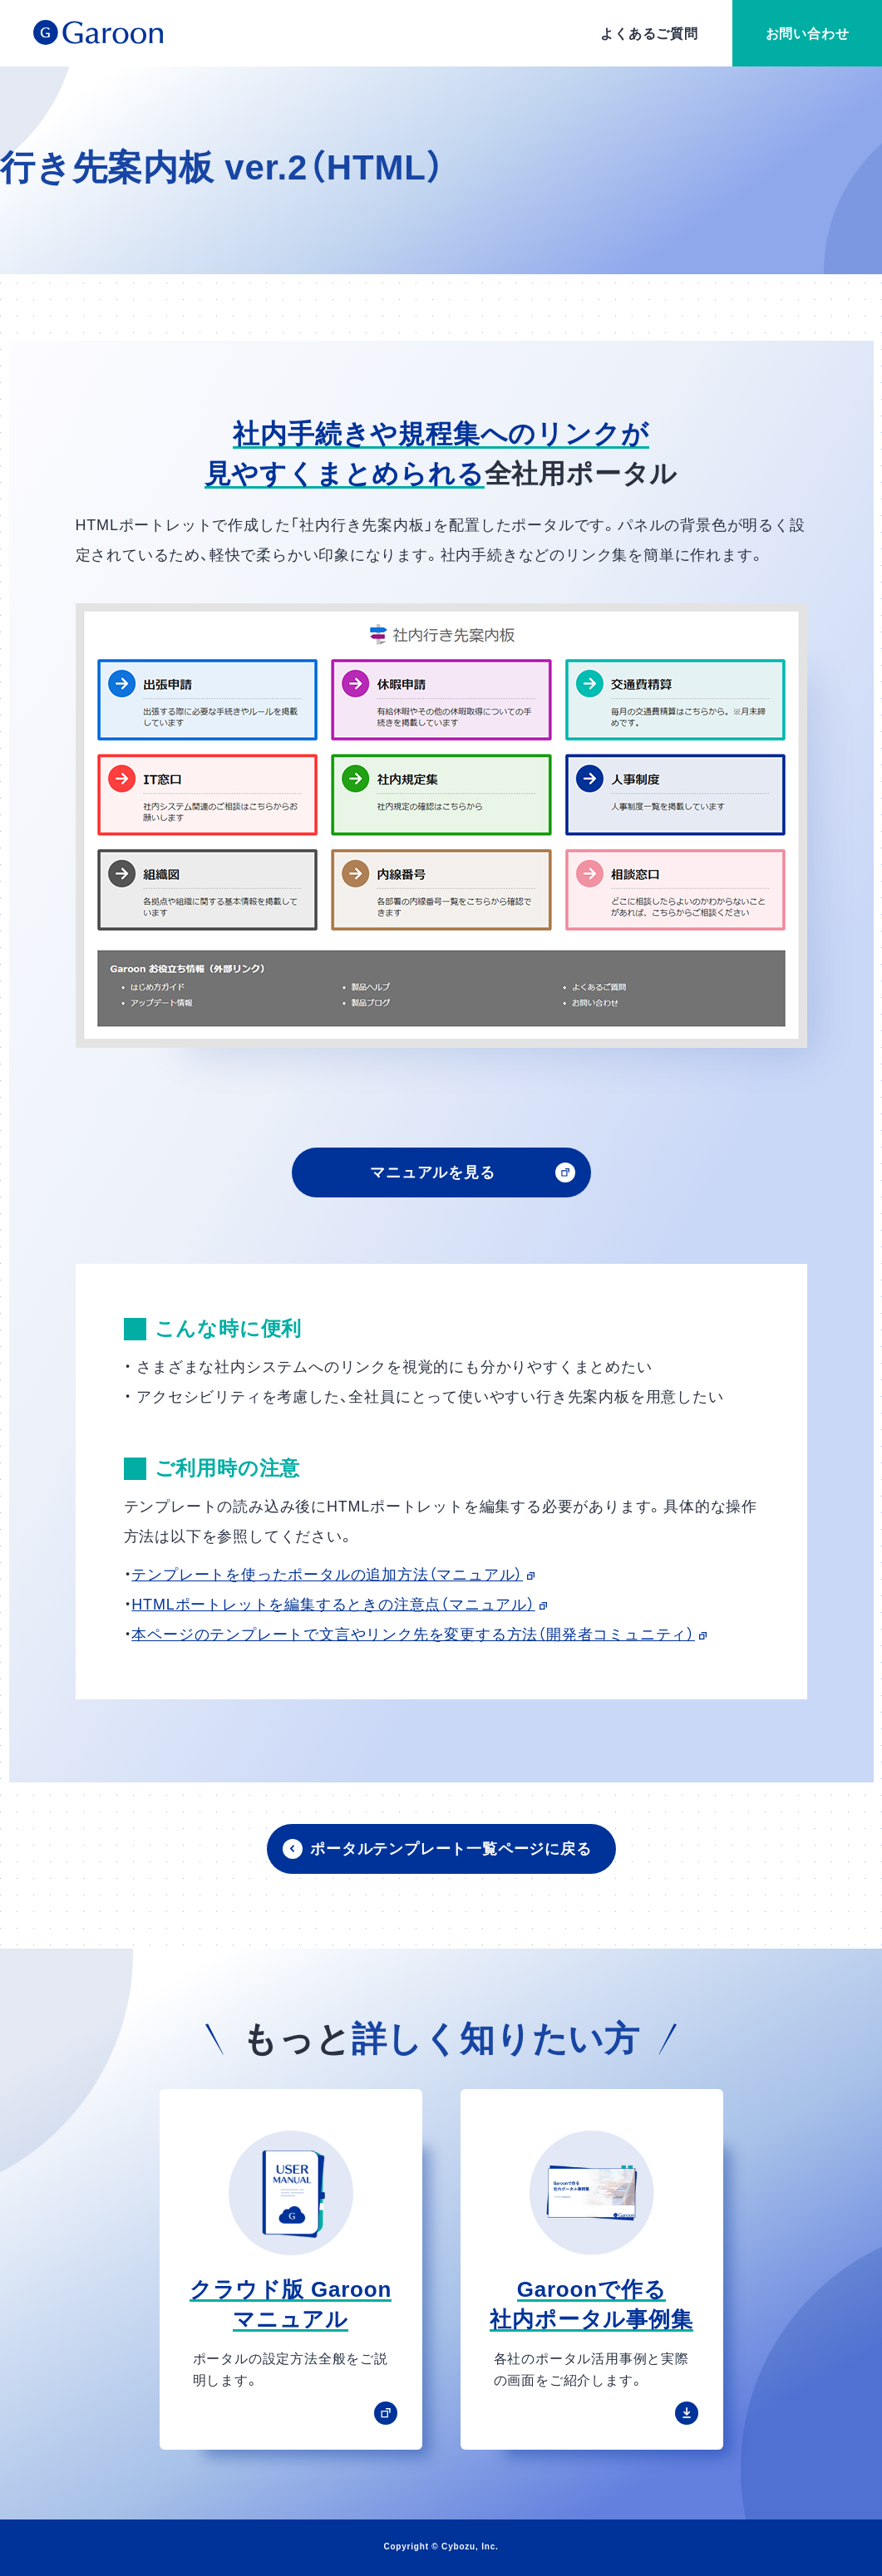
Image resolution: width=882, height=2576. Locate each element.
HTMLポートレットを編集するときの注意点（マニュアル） (338, 1604)
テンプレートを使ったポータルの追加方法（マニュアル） (333, 1574)
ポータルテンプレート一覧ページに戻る (450, 1849)
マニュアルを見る (432, 1172)
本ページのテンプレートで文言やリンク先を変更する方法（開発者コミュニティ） (419, 1634)
